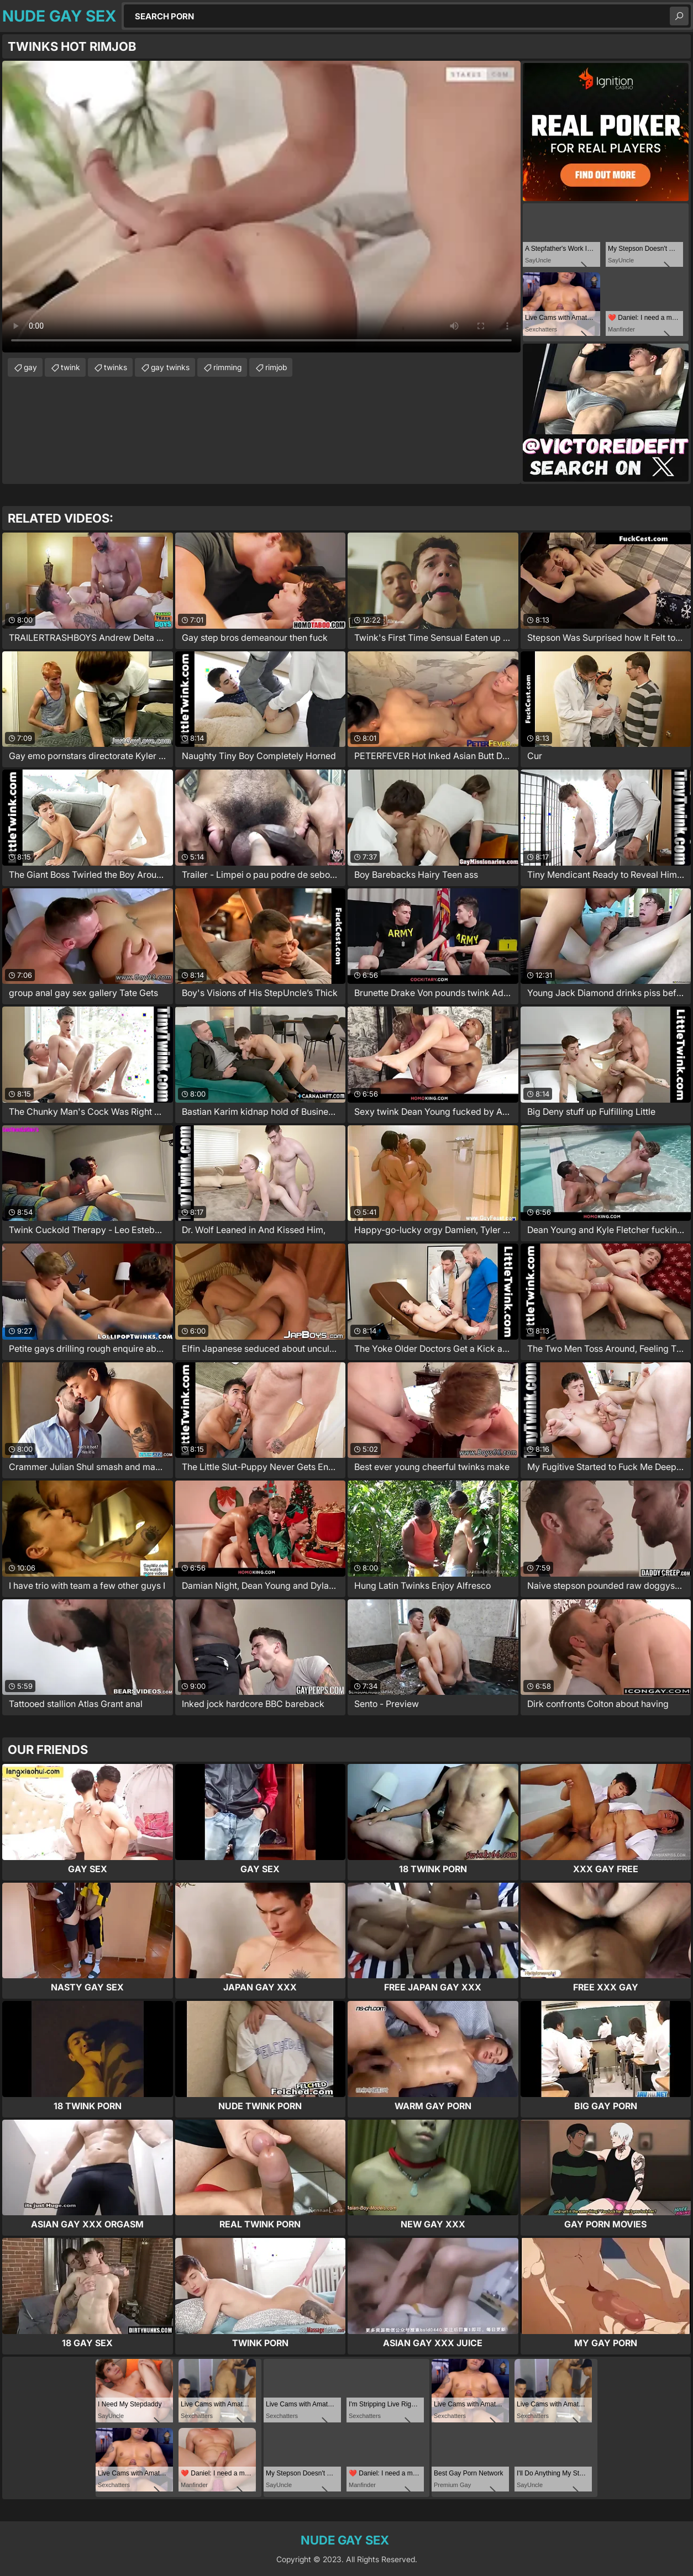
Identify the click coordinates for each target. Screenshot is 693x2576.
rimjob (276, 367)
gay (30, 367)
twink (70, 367)
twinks (115, 367)
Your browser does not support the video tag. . (261, 206)
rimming (227, 367)
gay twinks (170, 367)
